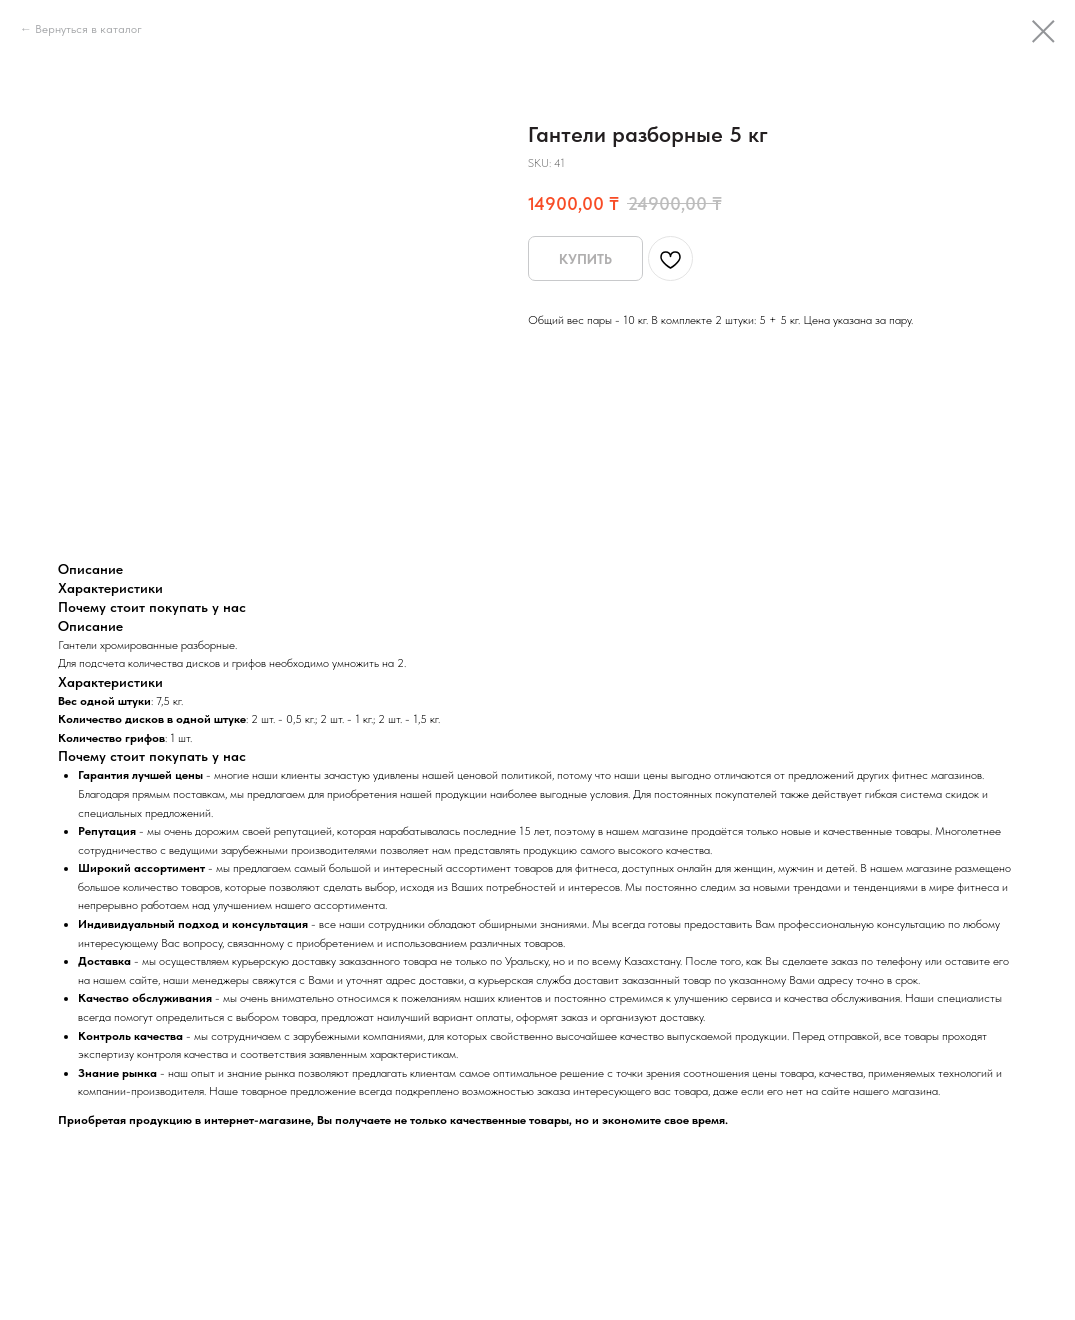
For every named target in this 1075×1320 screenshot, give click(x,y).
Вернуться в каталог (88, 29)
